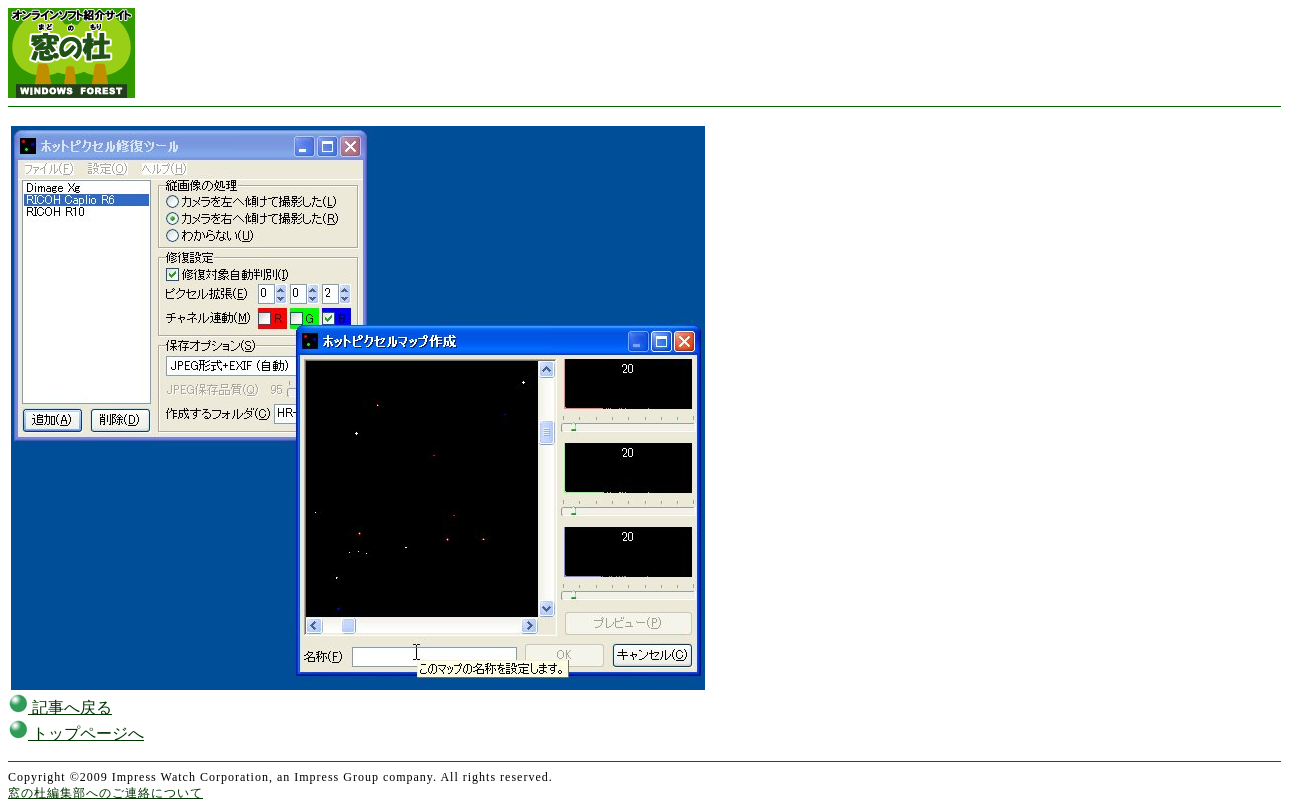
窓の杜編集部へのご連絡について (105, 793)
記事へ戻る (60, 707)
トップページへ (76, 733)
